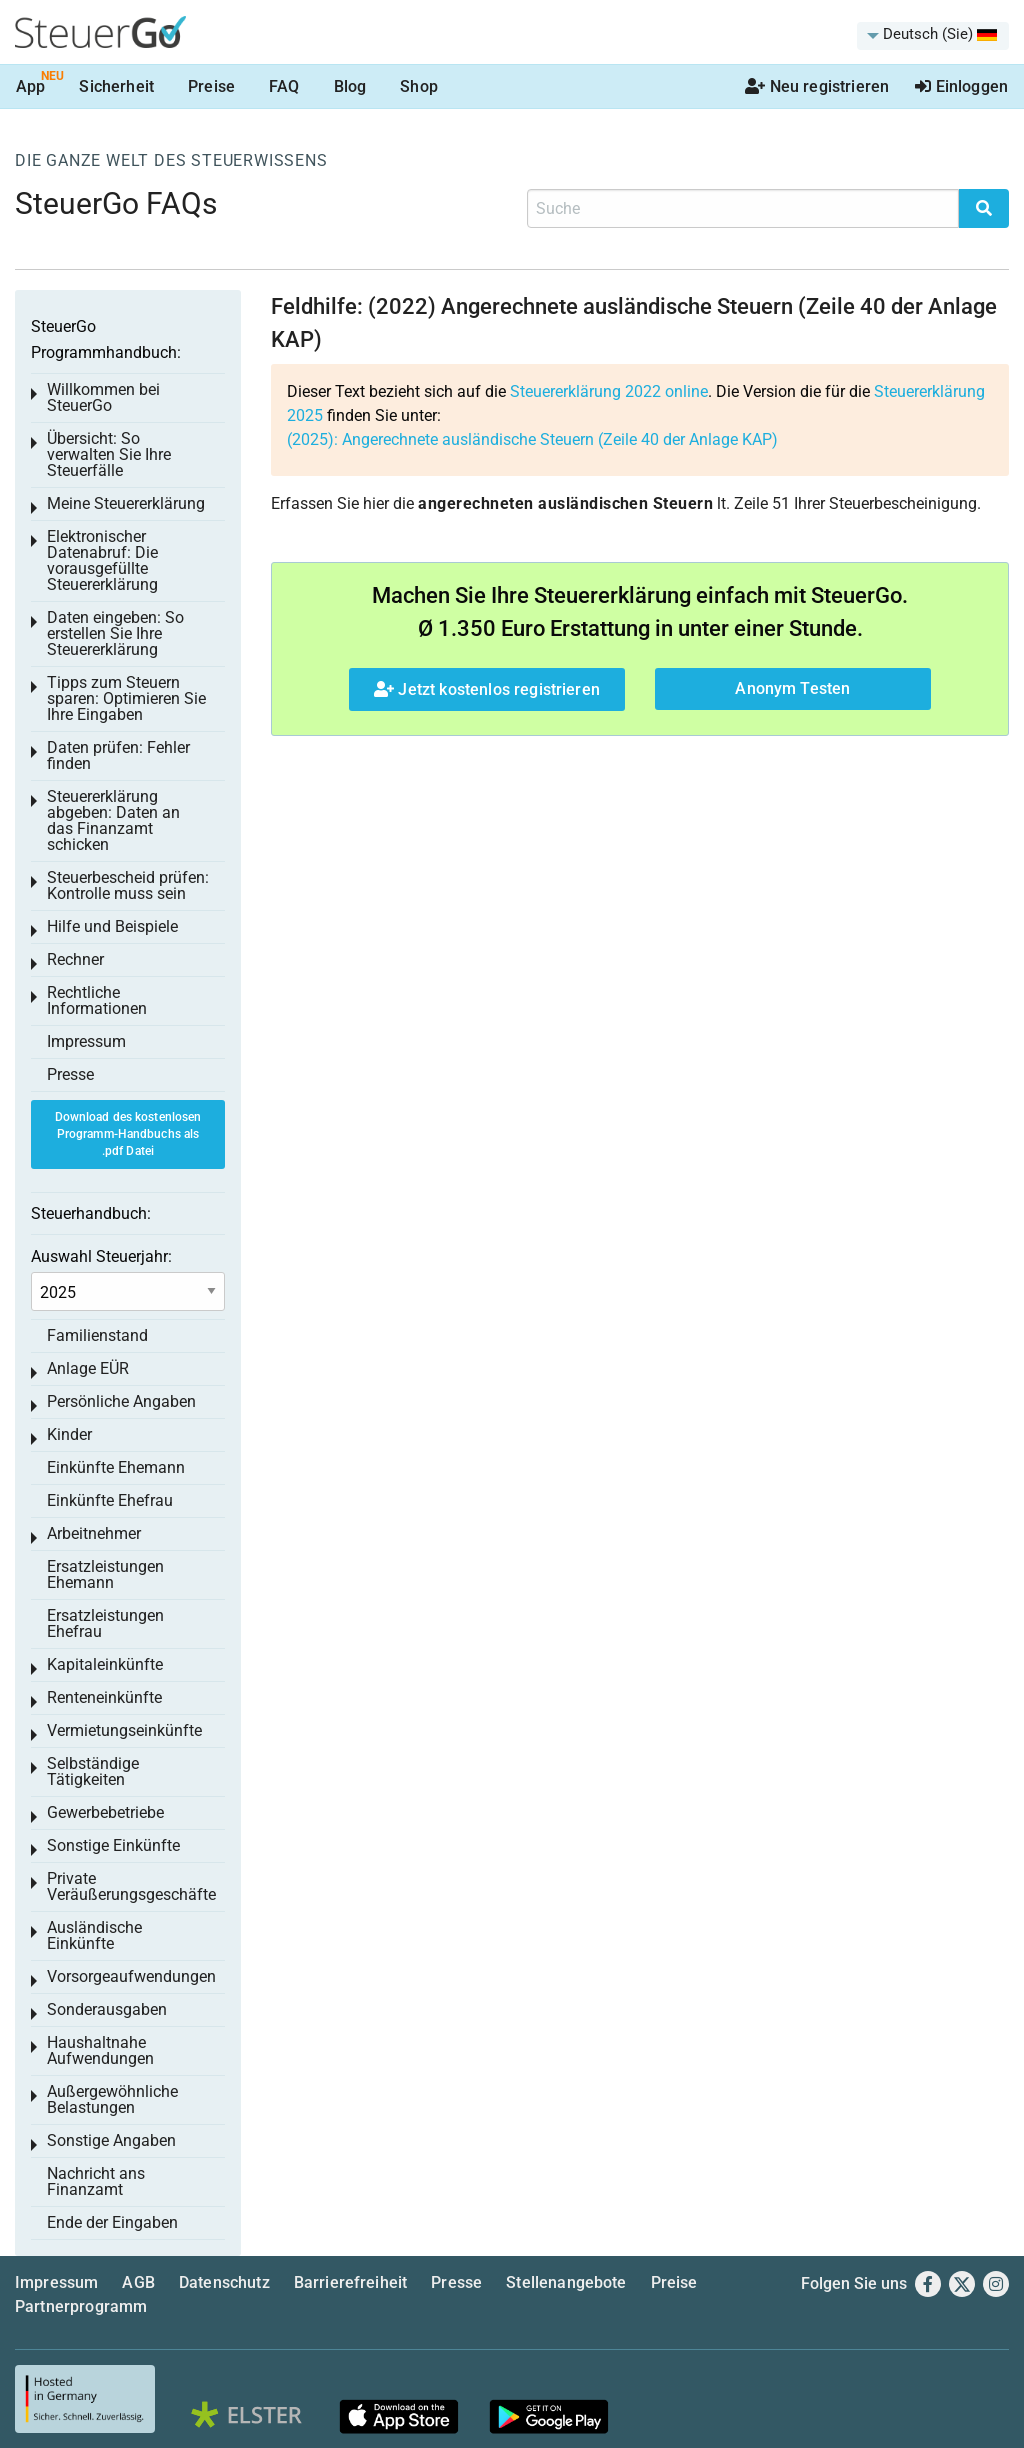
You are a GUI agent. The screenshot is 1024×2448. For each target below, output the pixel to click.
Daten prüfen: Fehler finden (118, 755)
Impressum (86, 1041)
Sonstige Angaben (111, 2140)
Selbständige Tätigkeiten (93, 1771)
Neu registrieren (817, 86)
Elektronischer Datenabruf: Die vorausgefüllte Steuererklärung (102, 560)
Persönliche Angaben (121, 1401)
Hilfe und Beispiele (112, 926)
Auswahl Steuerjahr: (101, 1256)
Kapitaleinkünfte (105, 1664)
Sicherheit (116, 86)
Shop (419, 86)
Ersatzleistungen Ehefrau (105, 1623)
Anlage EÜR (88, 1368)
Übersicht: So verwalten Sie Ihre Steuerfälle (109, 454)
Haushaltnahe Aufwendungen (100, 2050)
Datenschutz (224, 2282)
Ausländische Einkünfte (94, 1935)
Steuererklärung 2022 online (609, 391)
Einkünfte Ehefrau (110, 1500)
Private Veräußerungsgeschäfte (131, 1886)
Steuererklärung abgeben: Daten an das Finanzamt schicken (113, 820)
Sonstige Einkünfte (113, 1845)
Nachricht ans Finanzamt (96, 2181)
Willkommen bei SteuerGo (103, 397)
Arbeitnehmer (94, 1533)
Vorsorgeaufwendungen (131, 1976)
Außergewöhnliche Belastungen (112, 2099)
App (30, 86)
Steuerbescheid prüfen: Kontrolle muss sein (128, 885)
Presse (70, 1074)
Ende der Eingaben (112, 2222)
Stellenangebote (566, 2282)
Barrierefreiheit (351, 2282)
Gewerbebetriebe (105, 1812)
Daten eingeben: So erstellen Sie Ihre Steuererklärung (115, 633)
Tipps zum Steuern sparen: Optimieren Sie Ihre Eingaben (126, 698)
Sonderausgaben (107, 2009)
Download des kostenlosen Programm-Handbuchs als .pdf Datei (128, 1134)
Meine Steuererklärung (126, 503)
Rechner (75, 959)
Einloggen (961, 86)
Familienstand (97, 1335)
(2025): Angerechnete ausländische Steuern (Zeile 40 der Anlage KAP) (532, 439)
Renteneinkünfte (104, 1697)
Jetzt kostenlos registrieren (487, 689)
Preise (211, 86)
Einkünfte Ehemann (116, 1467)
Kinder (69, 1434)
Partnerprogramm (81, 2306)
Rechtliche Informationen (97, 1000)
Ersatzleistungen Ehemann (105, 1574)
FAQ (284, 86)
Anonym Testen (792, 688)
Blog (350, 86)
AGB (138, 2282)
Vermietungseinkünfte (124, 1730)
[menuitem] (933, 36)
